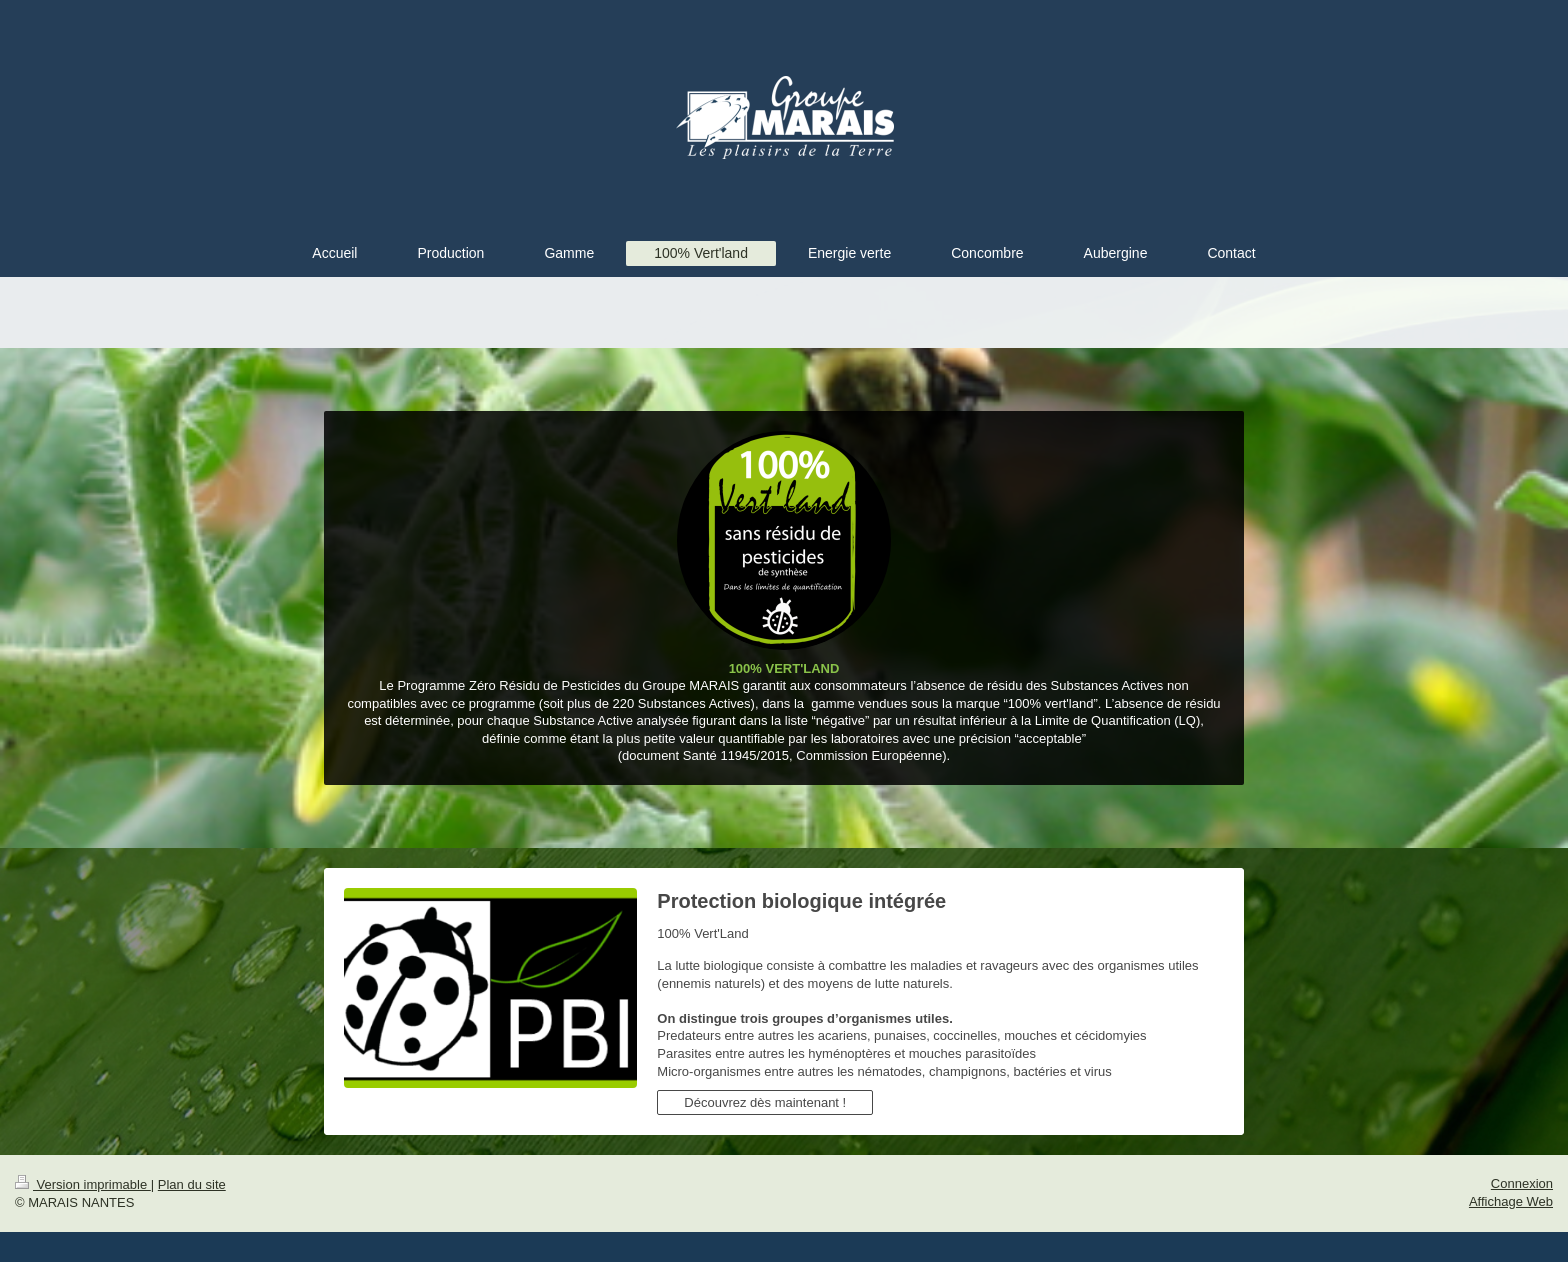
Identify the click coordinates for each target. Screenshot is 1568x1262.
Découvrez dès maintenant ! (765, 1102)
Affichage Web (1511, 1201)
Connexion (1522, 1183)
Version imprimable (83, 1184)
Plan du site (192, 1184)
